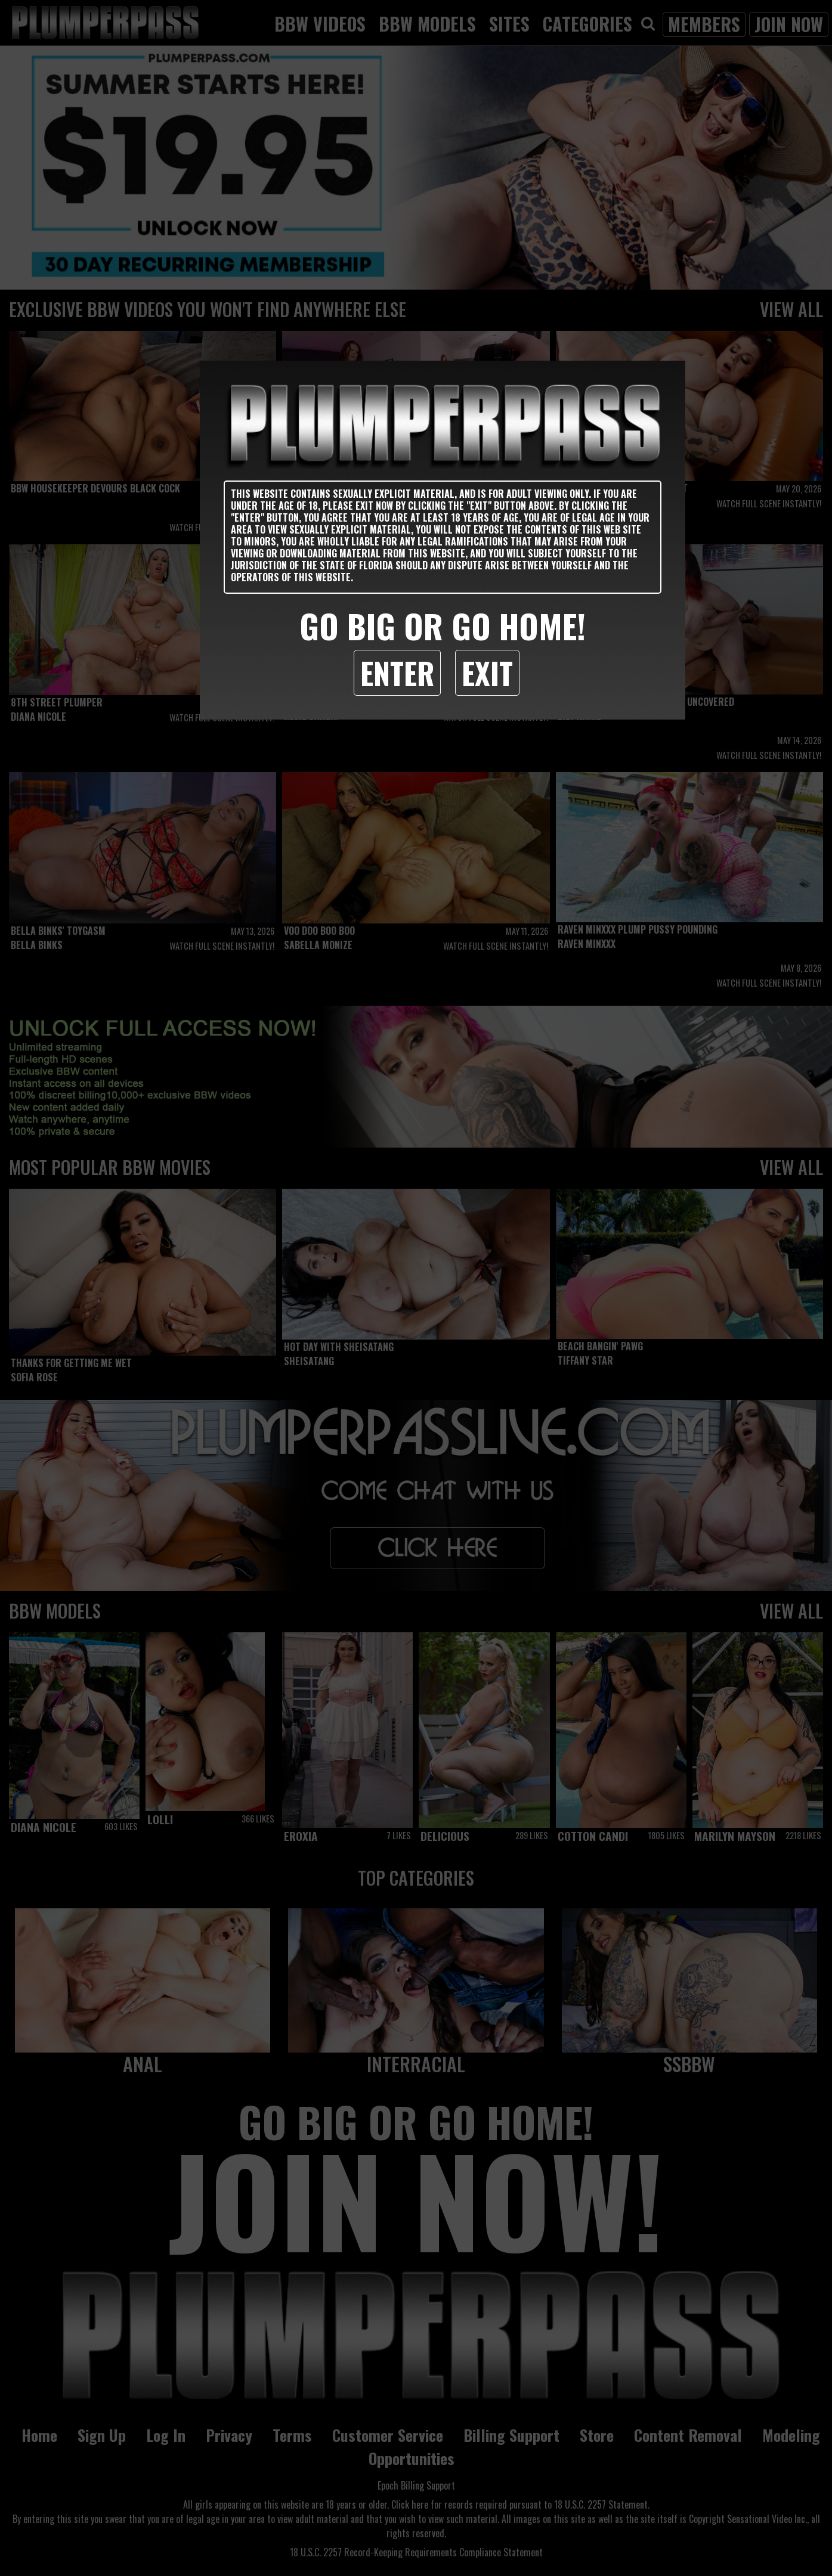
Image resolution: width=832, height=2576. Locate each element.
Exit (487, 672)
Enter (397, 672)
